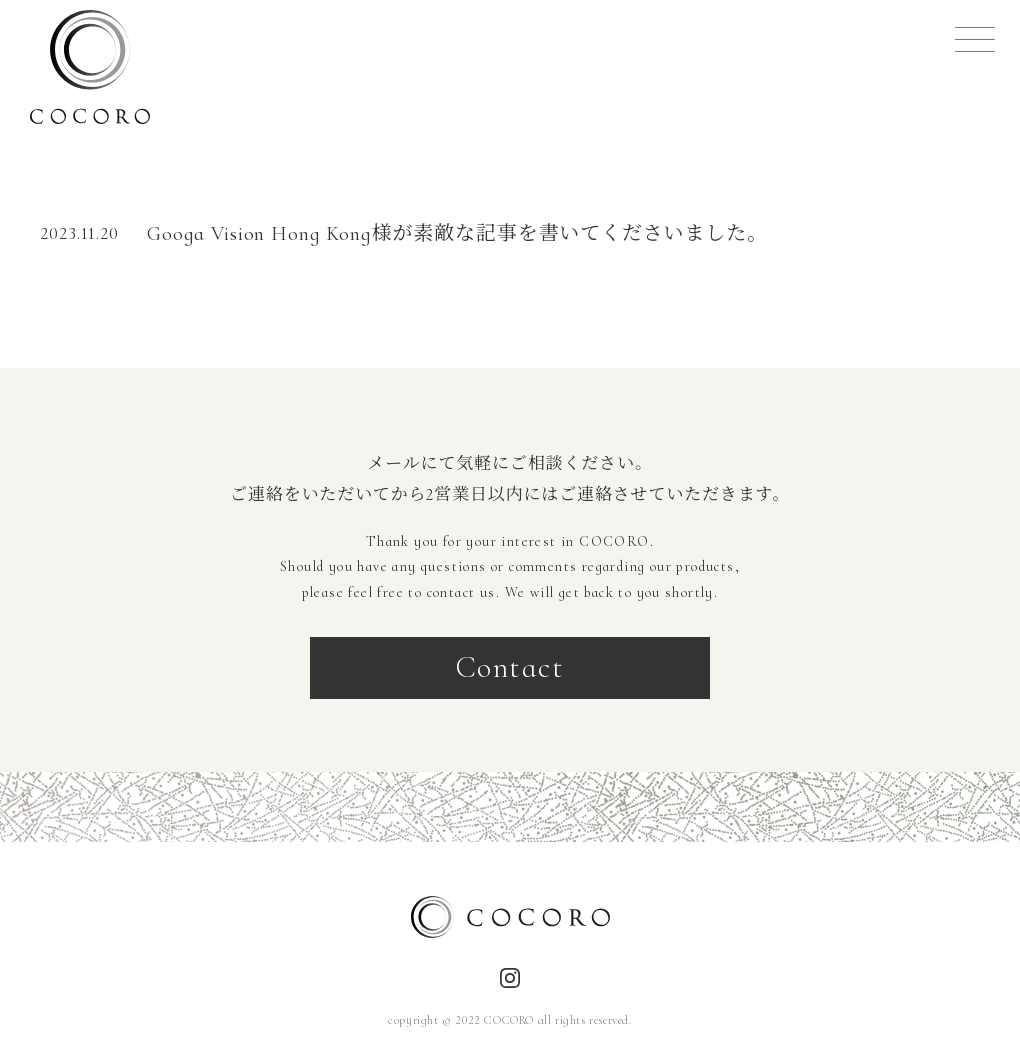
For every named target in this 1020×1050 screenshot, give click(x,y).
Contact (510, 667)
